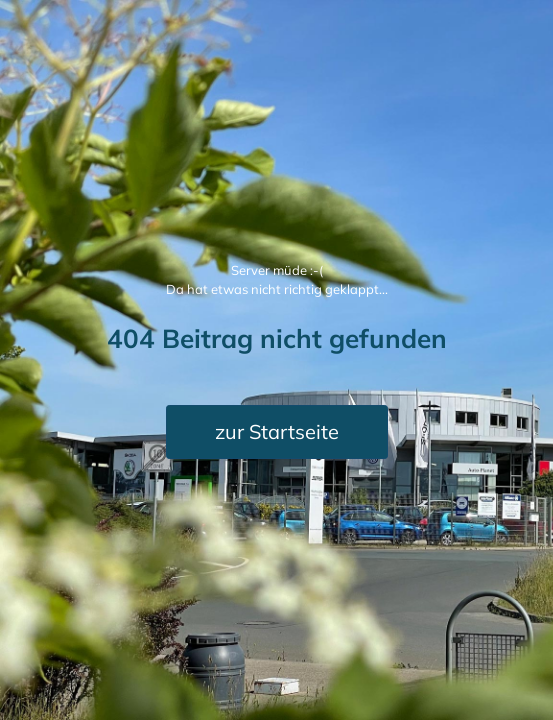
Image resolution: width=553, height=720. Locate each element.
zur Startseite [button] (277, 431)
